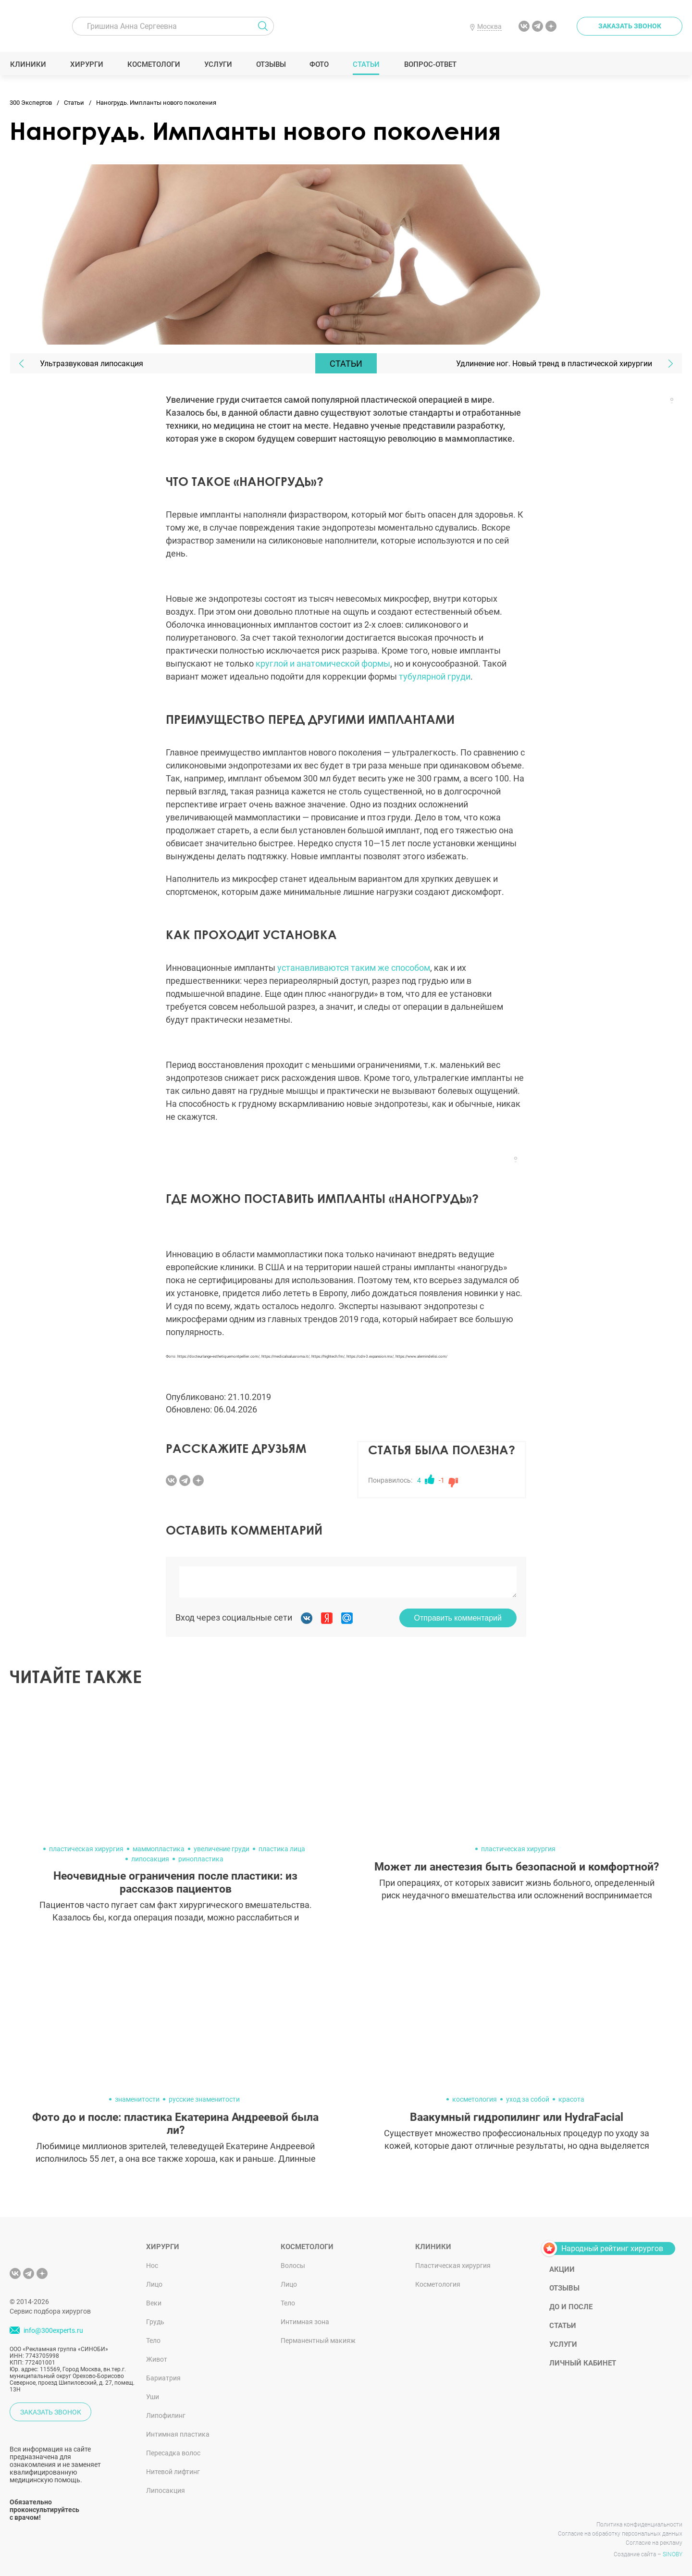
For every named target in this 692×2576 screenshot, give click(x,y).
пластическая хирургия (86, 1849)
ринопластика (200, 1859)
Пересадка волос (173, 2453)
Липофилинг (165, 2415)
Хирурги (86, 64)
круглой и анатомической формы (323, 663)
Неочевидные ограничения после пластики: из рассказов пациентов (175, 1882)
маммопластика (159, 1849)
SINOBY (672, 2554)
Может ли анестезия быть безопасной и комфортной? (516, 1866)
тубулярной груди (434, 676)
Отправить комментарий (458, 1618)
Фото (318, 64)
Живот (156, 2359)
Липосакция (165, 2490)
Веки (153, 2303)
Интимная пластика (178, 2434)
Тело (153, 2340)
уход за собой (527, 2099)
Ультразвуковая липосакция (91, 363)
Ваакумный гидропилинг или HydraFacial (516, 2117)
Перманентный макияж (318, 2340)
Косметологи (153, 64)
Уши (152, 2397)
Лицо (154, 2284)
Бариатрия (163, 2378)
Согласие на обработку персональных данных (620, 2533)
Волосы (293, 2265)
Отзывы (270, 64)
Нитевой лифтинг (173, 2472)
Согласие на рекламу (654, 2542)
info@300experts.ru (53, 2330)
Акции (562, 2269)
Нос (152, 2265)
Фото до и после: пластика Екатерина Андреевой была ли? (175, 2124)
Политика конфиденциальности (639, 2524)
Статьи (366, 64)
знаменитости (137, 2099)
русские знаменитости (204, 2099)
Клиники (28, 64)
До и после (571, 2307)
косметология (474, 2099)
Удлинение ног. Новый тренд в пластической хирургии (554, 363)
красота (571, 2099)
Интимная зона (305, 2322)
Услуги (218, 64)
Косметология (437, 2284)
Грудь (155, 2322)
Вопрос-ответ (430, 64)
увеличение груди (221, 1849)
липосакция (150, 1859)
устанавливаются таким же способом (353, 968)
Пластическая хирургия (453, 2265)
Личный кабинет (582, 2363)
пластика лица (282, 1849)
